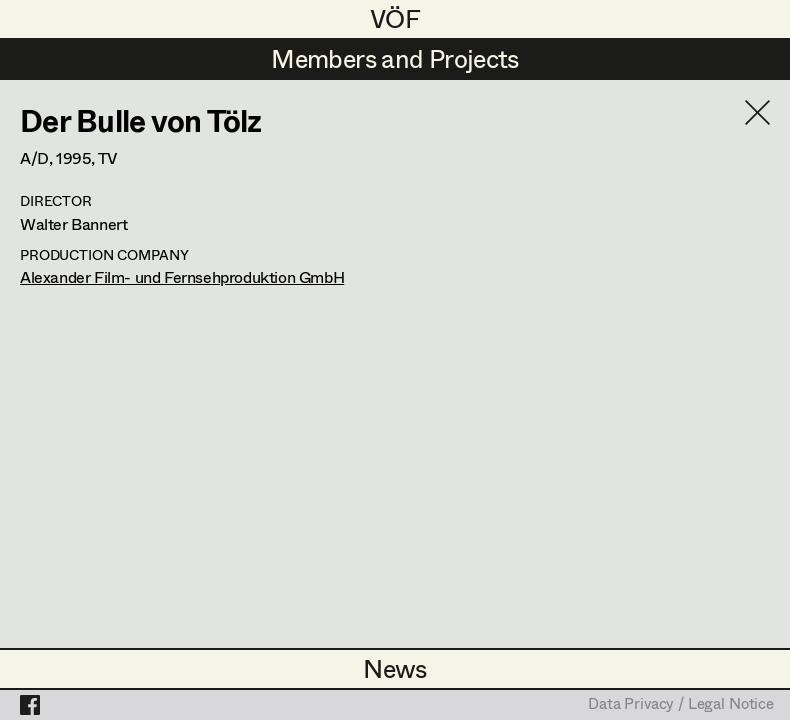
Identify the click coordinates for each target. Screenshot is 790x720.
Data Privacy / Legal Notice (681, 705)
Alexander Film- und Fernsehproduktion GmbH (182, 276)
